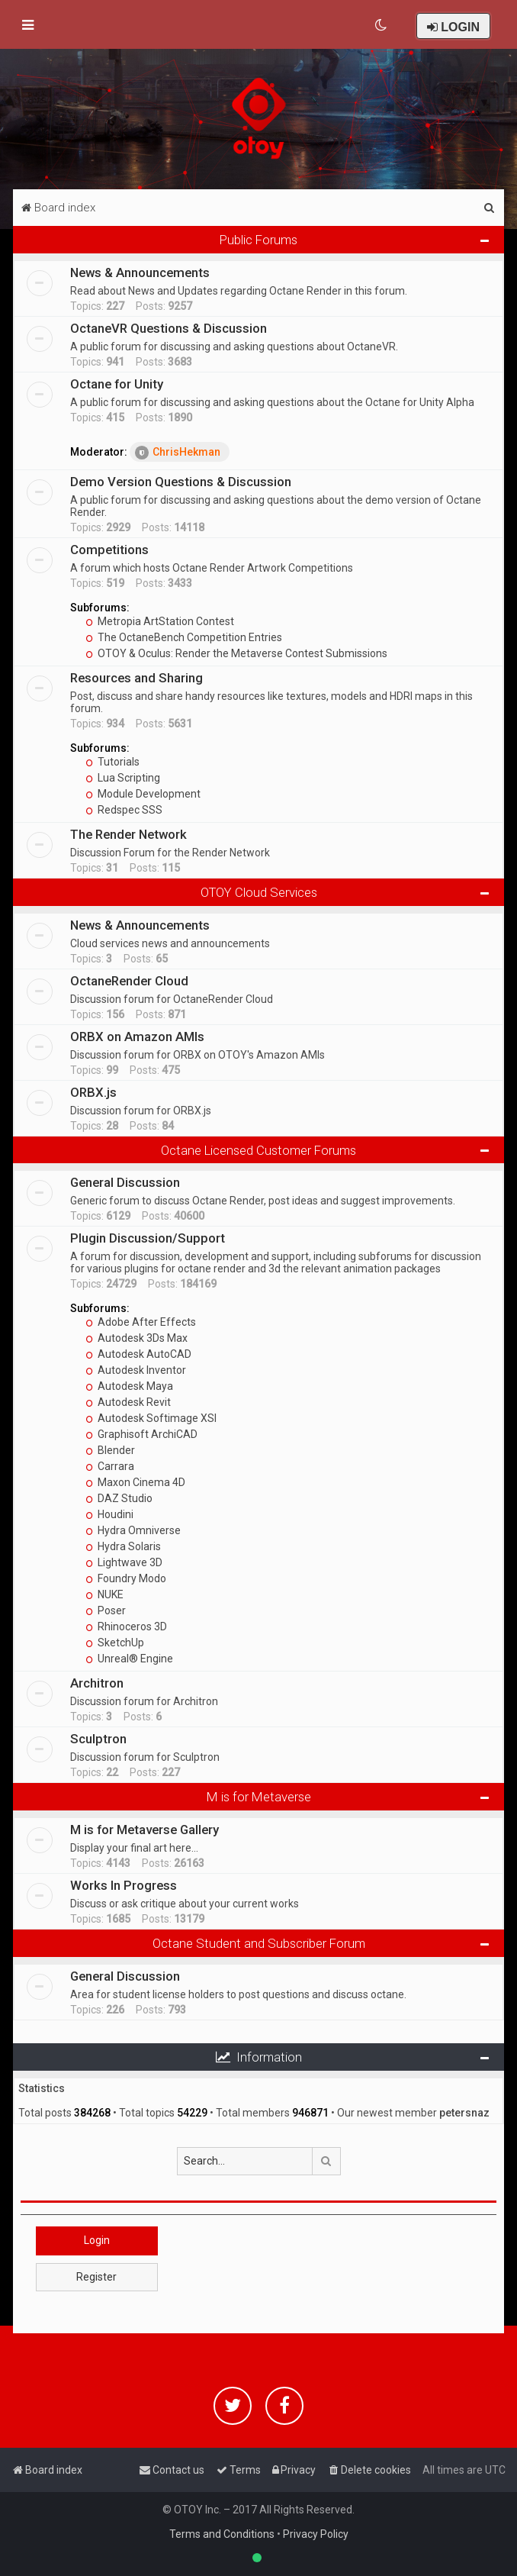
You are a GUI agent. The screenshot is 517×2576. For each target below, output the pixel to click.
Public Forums (258, 239)
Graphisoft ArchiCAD (141, 1434)
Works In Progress (123, 1885)
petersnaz (464, 2113)
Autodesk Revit (128, 1402)
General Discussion (125, 1182)
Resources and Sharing (136, 677)
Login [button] (97, 2240)
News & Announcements (140, 272)
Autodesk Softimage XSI (151, 1418)
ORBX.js (93, 1092)
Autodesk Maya (129, 1386)
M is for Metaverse (259, 1796)
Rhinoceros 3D (126, 1626)
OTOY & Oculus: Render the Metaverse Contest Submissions (236, 653)
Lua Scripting (122, 778)
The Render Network (128, 834)
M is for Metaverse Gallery (144, 1829)
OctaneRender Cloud (129, 980)
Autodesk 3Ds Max (136, 1338)
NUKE (104, 1594)
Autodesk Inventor (135, 1370)
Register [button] (96, 2277)
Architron (97, 1683)
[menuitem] (381, 25)
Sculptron (98, 1738)
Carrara (109, 1466)
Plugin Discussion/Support (147, 1238)
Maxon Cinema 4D (135, 1482)
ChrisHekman (177, 452)
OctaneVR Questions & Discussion (168, 328)
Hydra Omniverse (133, 1530)
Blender (110, 1450)
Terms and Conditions (222, 2534)
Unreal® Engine (129, 1658)
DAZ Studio (119, 1498)
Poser (105, 1610)
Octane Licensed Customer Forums (258, 1150)
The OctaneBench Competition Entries (183, 637)
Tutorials (112, 762)
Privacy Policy (315, 2534)
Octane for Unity (116, 384)
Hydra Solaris (123, 1546)
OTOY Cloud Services (259, 892)
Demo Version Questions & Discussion (180, 481)
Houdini (109, 1514)
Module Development (143, 794)
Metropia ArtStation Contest (159, 621)
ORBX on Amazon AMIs (137, 1036)
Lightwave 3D (123, 1562)
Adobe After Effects (140, 1322)
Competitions (109, 549)
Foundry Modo (125, 1578)
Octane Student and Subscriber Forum (259, 1943)
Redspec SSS (123, 810)
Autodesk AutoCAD (138, 1354)
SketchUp (114, 1642)
